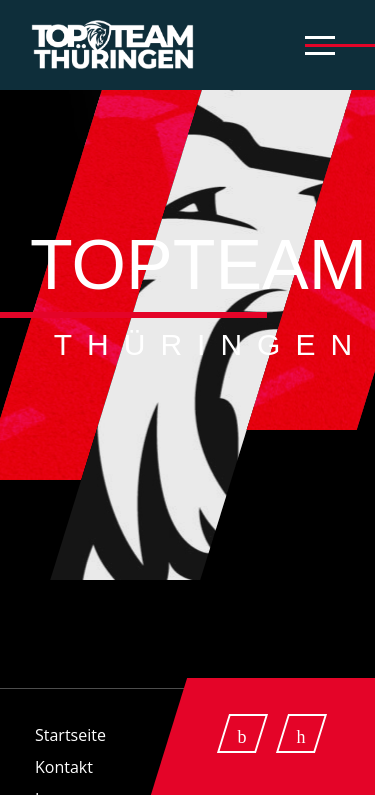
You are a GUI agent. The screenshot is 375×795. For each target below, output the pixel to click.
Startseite (70, 735)
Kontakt (64, 767)
